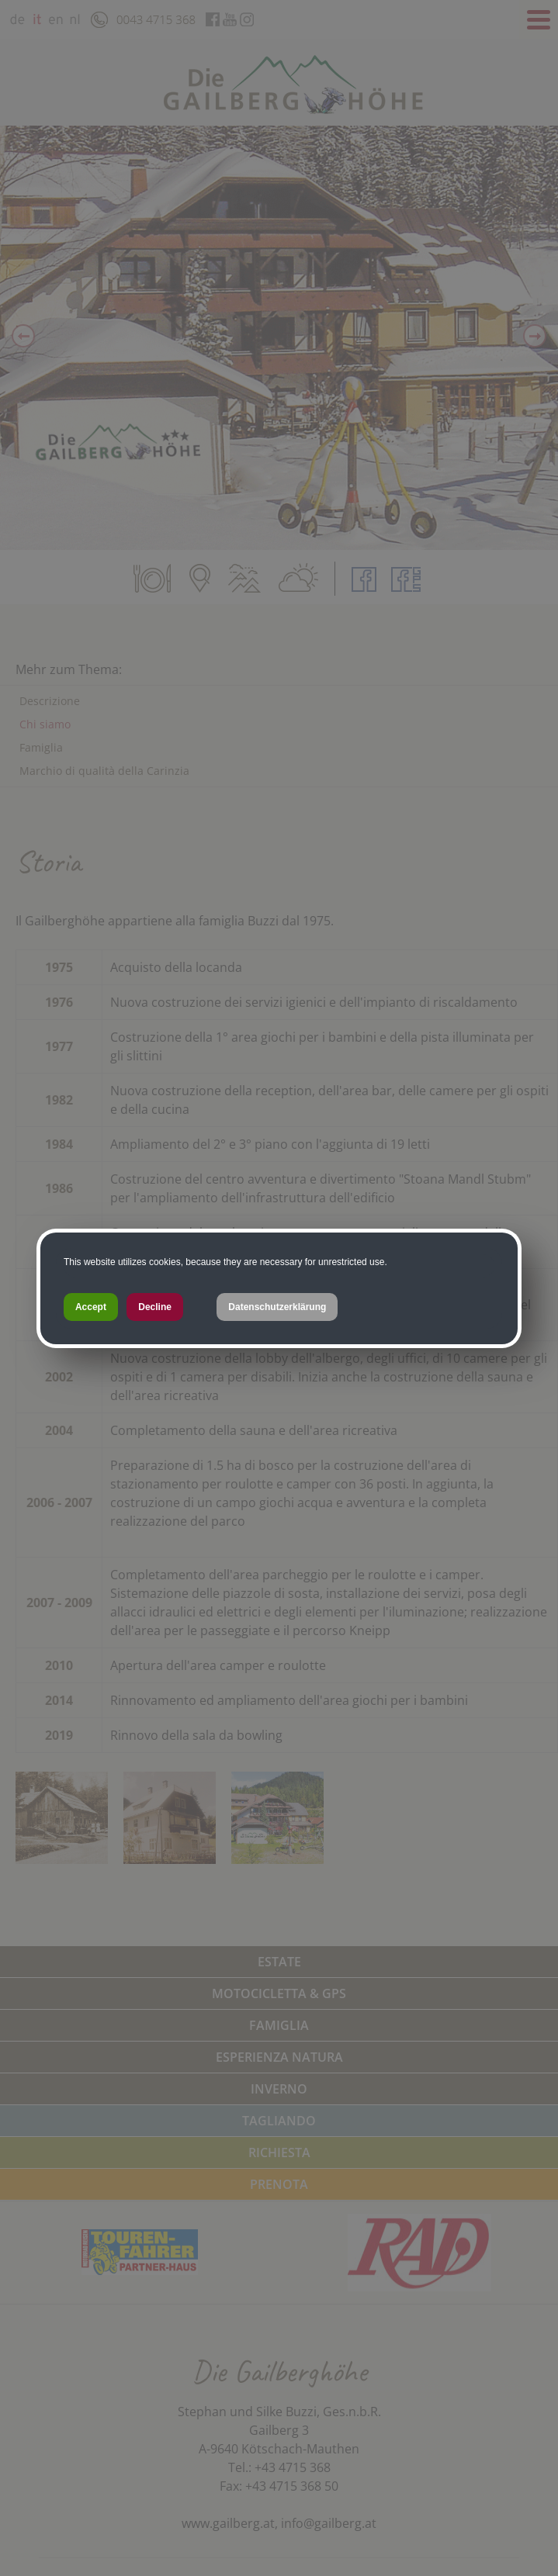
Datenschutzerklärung (277, 1307)
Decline (155, 1307)
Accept (90, 1307)
